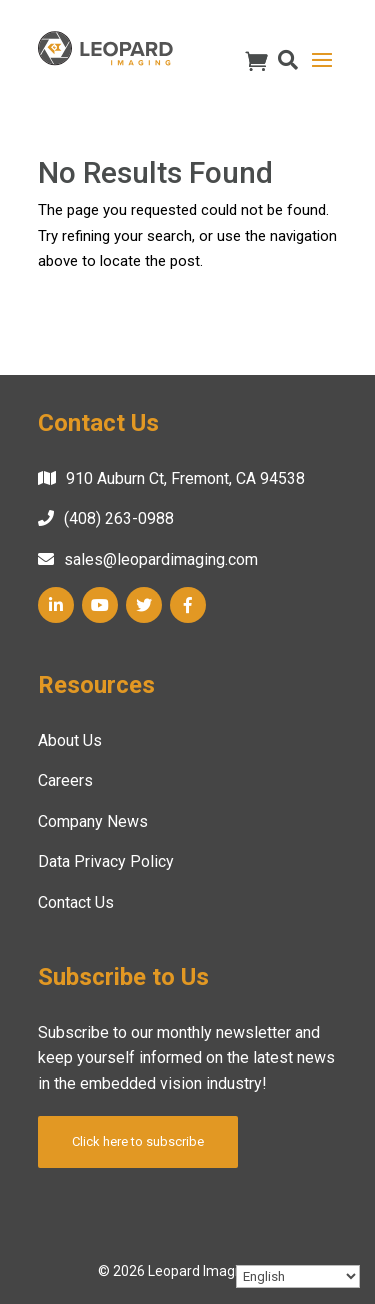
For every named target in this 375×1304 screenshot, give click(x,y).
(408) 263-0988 (119, 518)
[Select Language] (298, 1276)
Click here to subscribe (138, 1141)
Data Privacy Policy (106, 861)
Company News (93, 821)
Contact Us (76, 902)
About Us (70, 740)
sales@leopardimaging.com (161, 559)
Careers (65, 780)
